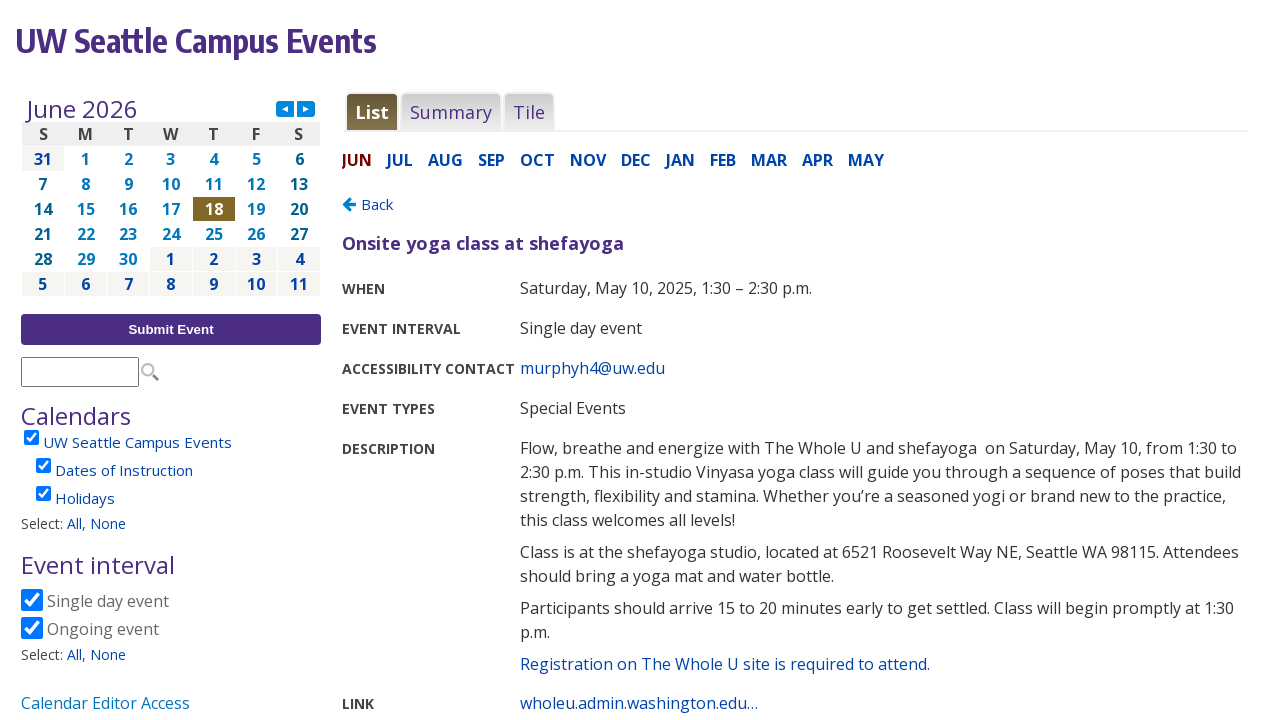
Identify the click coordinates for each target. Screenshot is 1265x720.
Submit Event (170, 329)
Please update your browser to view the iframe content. (171, 196)
